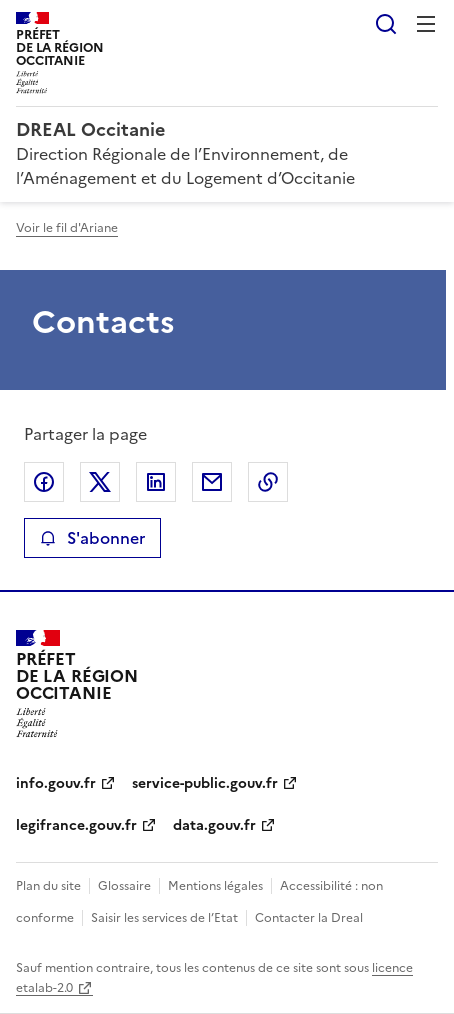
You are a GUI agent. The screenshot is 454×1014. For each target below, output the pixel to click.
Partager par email (212, 482)
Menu (426, 24)
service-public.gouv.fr (205, 783)
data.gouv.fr (214, 825)
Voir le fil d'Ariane (67, 228)
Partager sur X (100, 482)
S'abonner (92, 538)
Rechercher (386, 24)
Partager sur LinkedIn (156, 482)
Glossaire (124, 886)
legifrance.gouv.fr (76, 825)
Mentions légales (215, 886)
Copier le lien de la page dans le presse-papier (268, 482)
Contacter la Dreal (309, 918)
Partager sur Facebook (44, 482)
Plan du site (48, 886)
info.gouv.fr (56, 783)
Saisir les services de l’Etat (164, 918)
